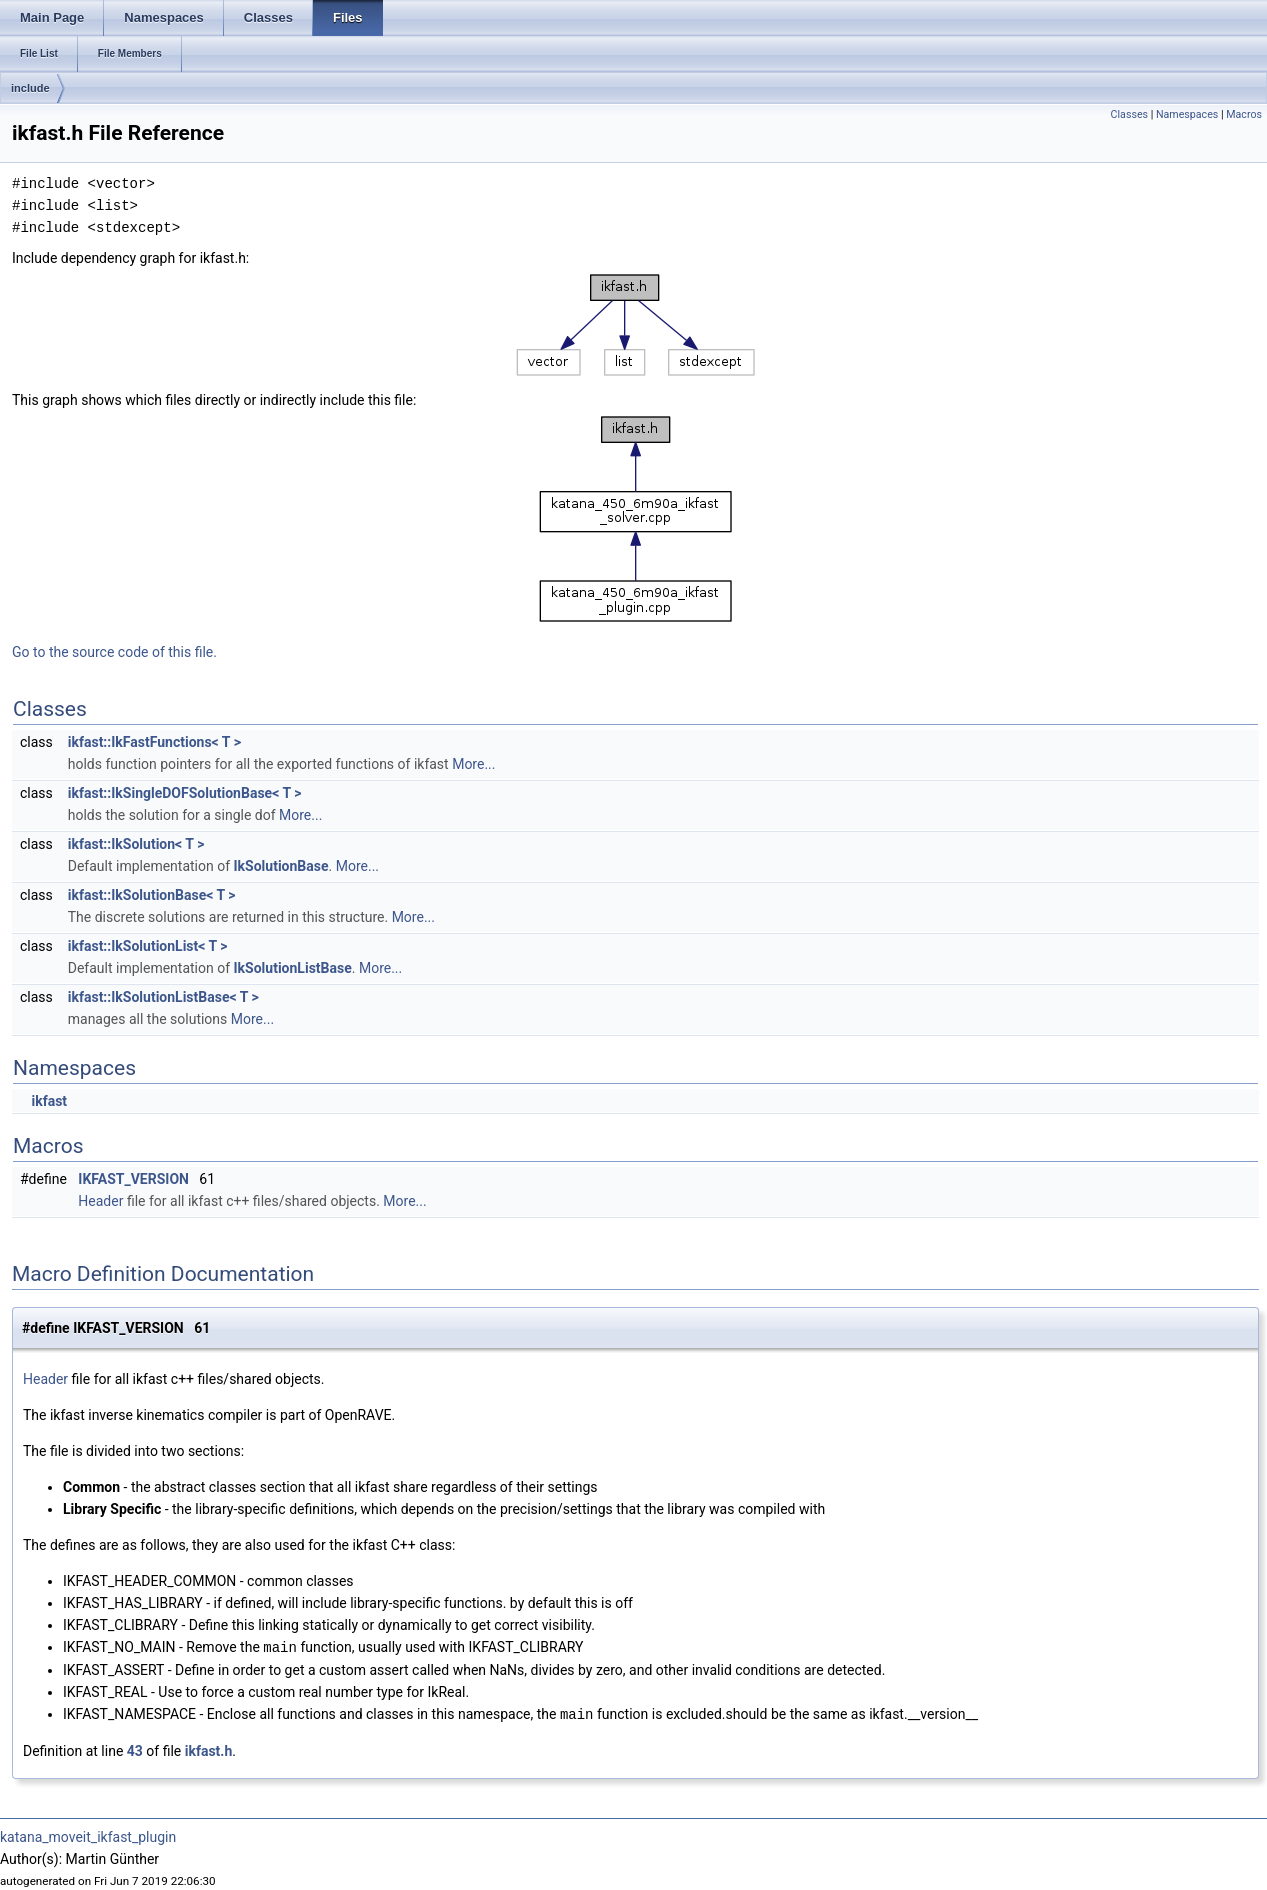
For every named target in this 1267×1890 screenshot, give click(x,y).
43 (135, 1749)
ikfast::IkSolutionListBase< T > (163, 997)
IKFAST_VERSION (133, 1179)
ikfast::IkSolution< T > (136, 844)
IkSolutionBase (281, 866)
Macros (1244, 114)
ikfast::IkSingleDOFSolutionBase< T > (185, 793)
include (30, 88)
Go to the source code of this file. (114, 652)
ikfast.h (209, 1749)
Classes (1129, 114)
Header (100, 1201)
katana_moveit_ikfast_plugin (88, 1835)
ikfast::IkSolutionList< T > (148, 946)
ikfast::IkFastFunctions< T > (154, 742)
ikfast (49, 1101)
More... (473, 764)
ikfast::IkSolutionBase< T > (152, 895)
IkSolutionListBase (293, 968)
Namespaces (1187, 114)
